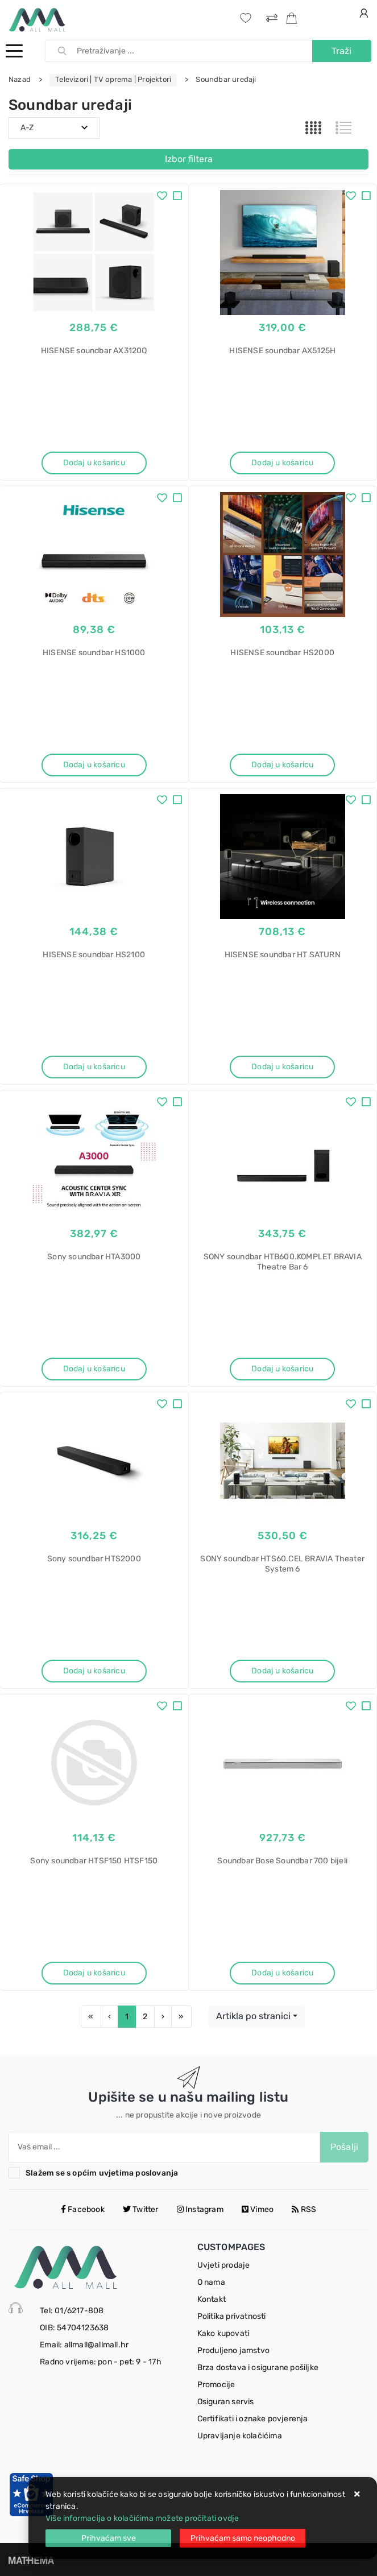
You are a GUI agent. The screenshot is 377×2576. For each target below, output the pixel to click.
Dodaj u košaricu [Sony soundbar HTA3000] (94, 1369)
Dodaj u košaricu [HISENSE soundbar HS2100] (94, 1067)
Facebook (83, 2209)
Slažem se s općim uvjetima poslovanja (102, 2173)
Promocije (216, 2384)
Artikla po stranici (253, 2016)
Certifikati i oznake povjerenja (252, 2419)
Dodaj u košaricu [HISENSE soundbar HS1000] (94, 765)
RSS (304, 2209)
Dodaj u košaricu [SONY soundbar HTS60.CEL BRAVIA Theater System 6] (282, 1671)
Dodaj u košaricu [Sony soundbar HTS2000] (94, 1671)
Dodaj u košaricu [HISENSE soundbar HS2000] (282, 765)
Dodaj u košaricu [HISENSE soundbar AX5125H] (282, 463)
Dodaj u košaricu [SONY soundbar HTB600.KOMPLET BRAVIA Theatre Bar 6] (282, 1369)
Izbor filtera (189, 159)
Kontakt (211, 2299)
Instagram (200, 2209)
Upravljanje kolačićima (239, 2436)
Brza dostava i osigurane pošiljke (258, 2367)
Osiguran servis (225, 2402)
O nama (211, 2282)
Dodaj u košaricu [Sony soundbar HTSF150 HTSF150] (94, 1973)
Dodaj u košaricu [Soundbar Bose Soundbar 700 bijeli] (282, 1973)
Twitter (141, 2209)
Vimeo (258, 2209)
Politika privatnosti (231, 2316)
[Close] (108, 2538)
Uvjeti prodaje (223, 2265)
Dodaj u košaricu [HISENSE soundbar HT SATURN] (282, 1067)
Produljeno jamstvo (233, 2350)
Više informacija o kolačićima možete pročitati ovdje (142, 2518)
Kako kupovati (223, 2333)
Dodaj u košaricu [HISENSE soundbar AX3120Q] (94, 463)
